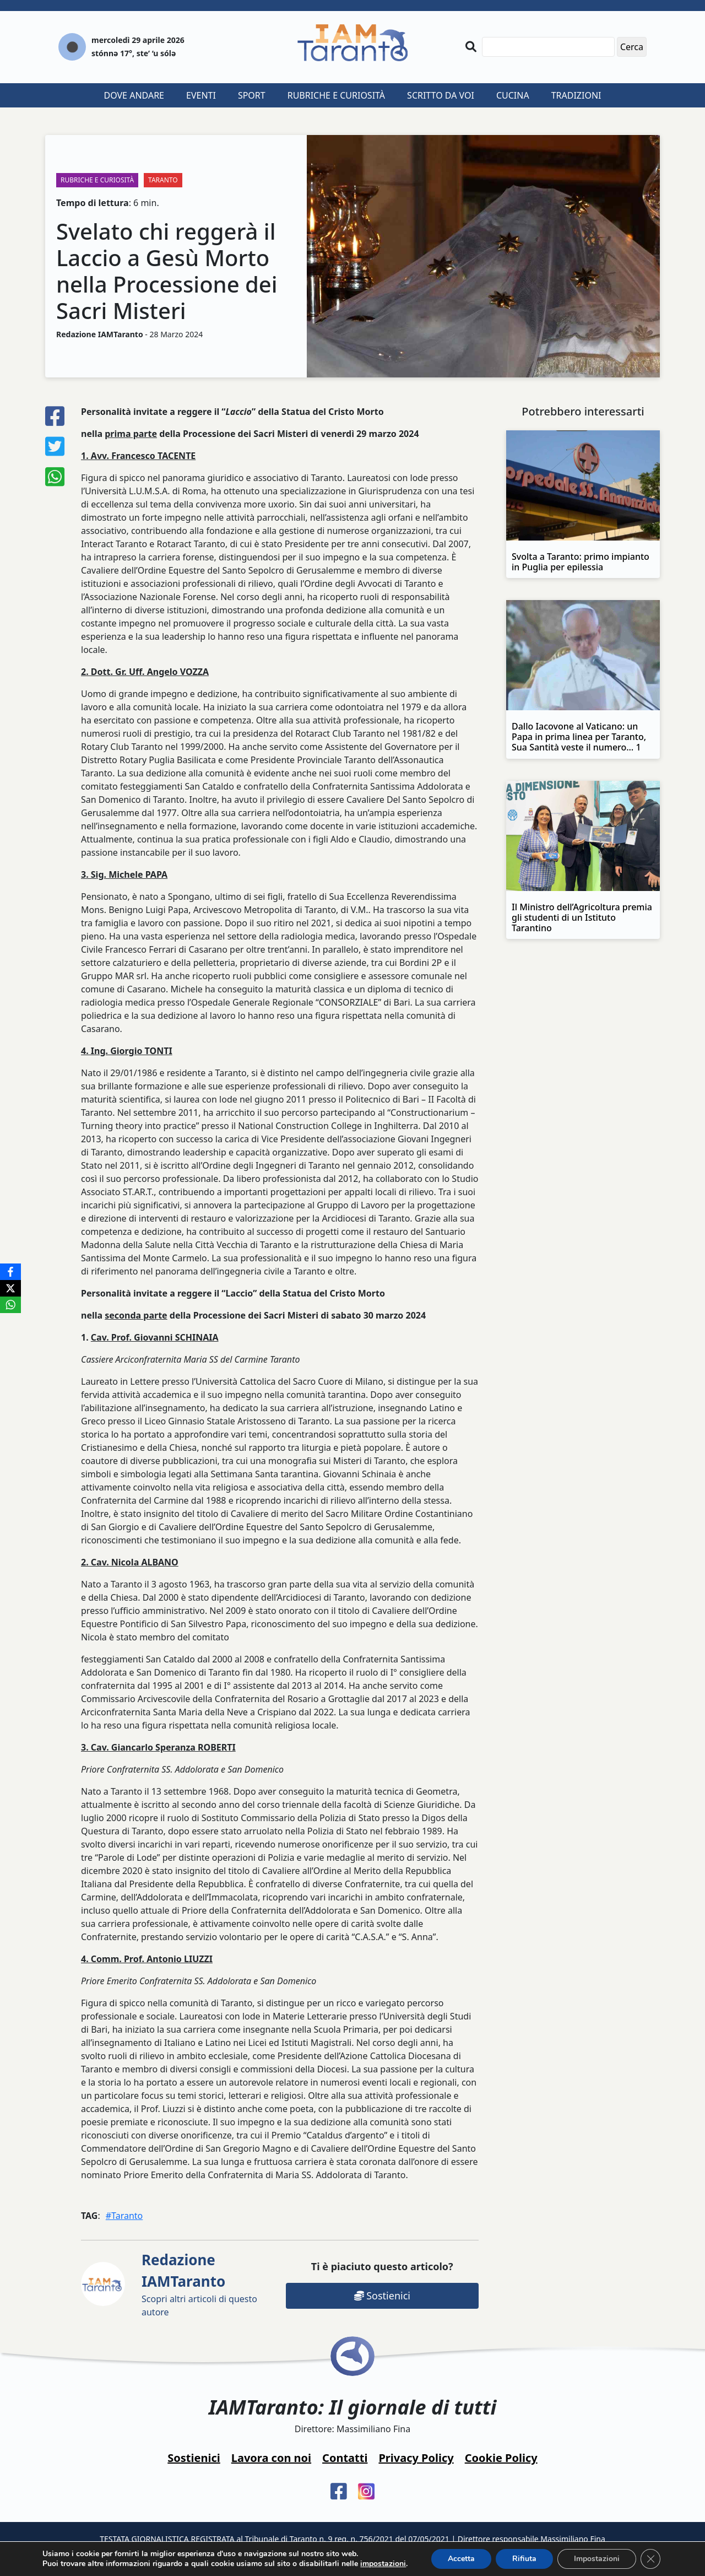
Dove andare (134, 95)
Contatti (344, 2457)
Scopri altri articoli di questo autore (199, 2284)
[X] (10, 1288)
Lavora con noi (271, 2457)
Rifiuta (524, 2558)
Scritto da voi (440, 95)
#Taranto (124, 2216)
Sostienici (382, 2295)
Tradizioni (576, 95)
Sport (251, 95)
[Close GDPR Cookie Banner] (650, 2559)
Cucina (512, 95)
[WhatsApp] (10, 1305)
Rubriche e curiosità (336, 95)
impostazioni (383, 2564)
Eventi (201, 95)
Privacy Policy (415, 2457)
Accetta (461, 2558)
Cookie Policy (501, 2457)
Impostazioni (597, 2558)
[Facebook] (10, 1271)
